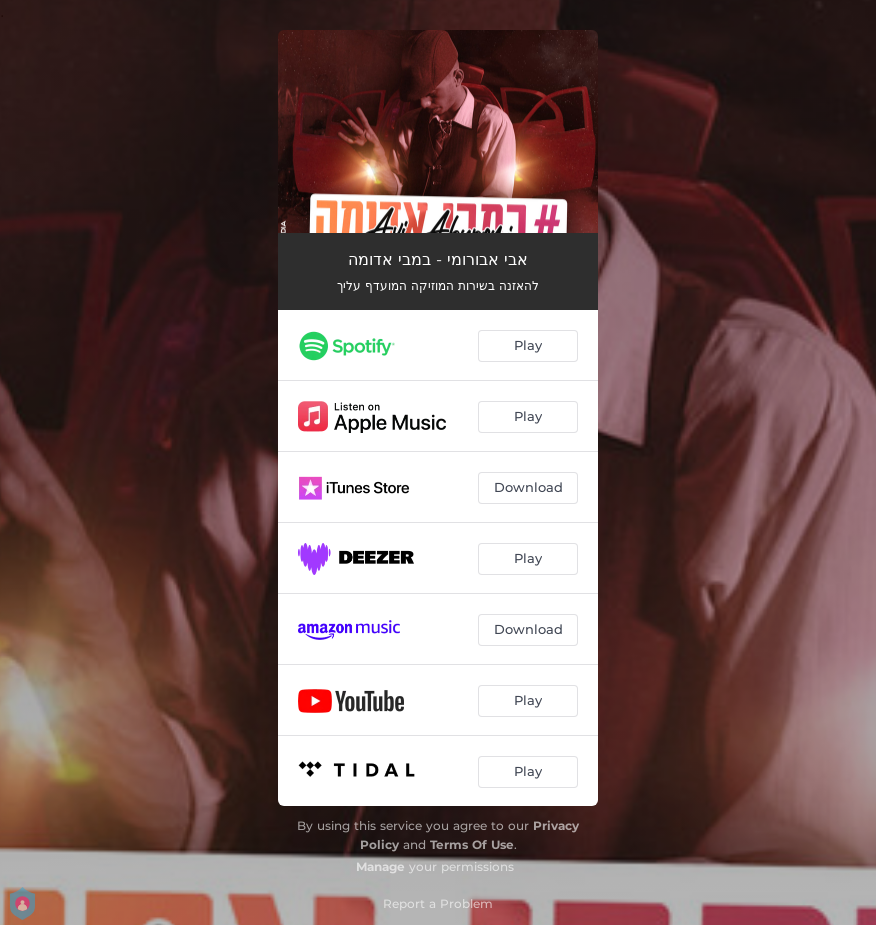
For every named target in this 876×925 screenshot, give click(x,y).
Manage (380, 866)
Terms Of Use (472, 844)
